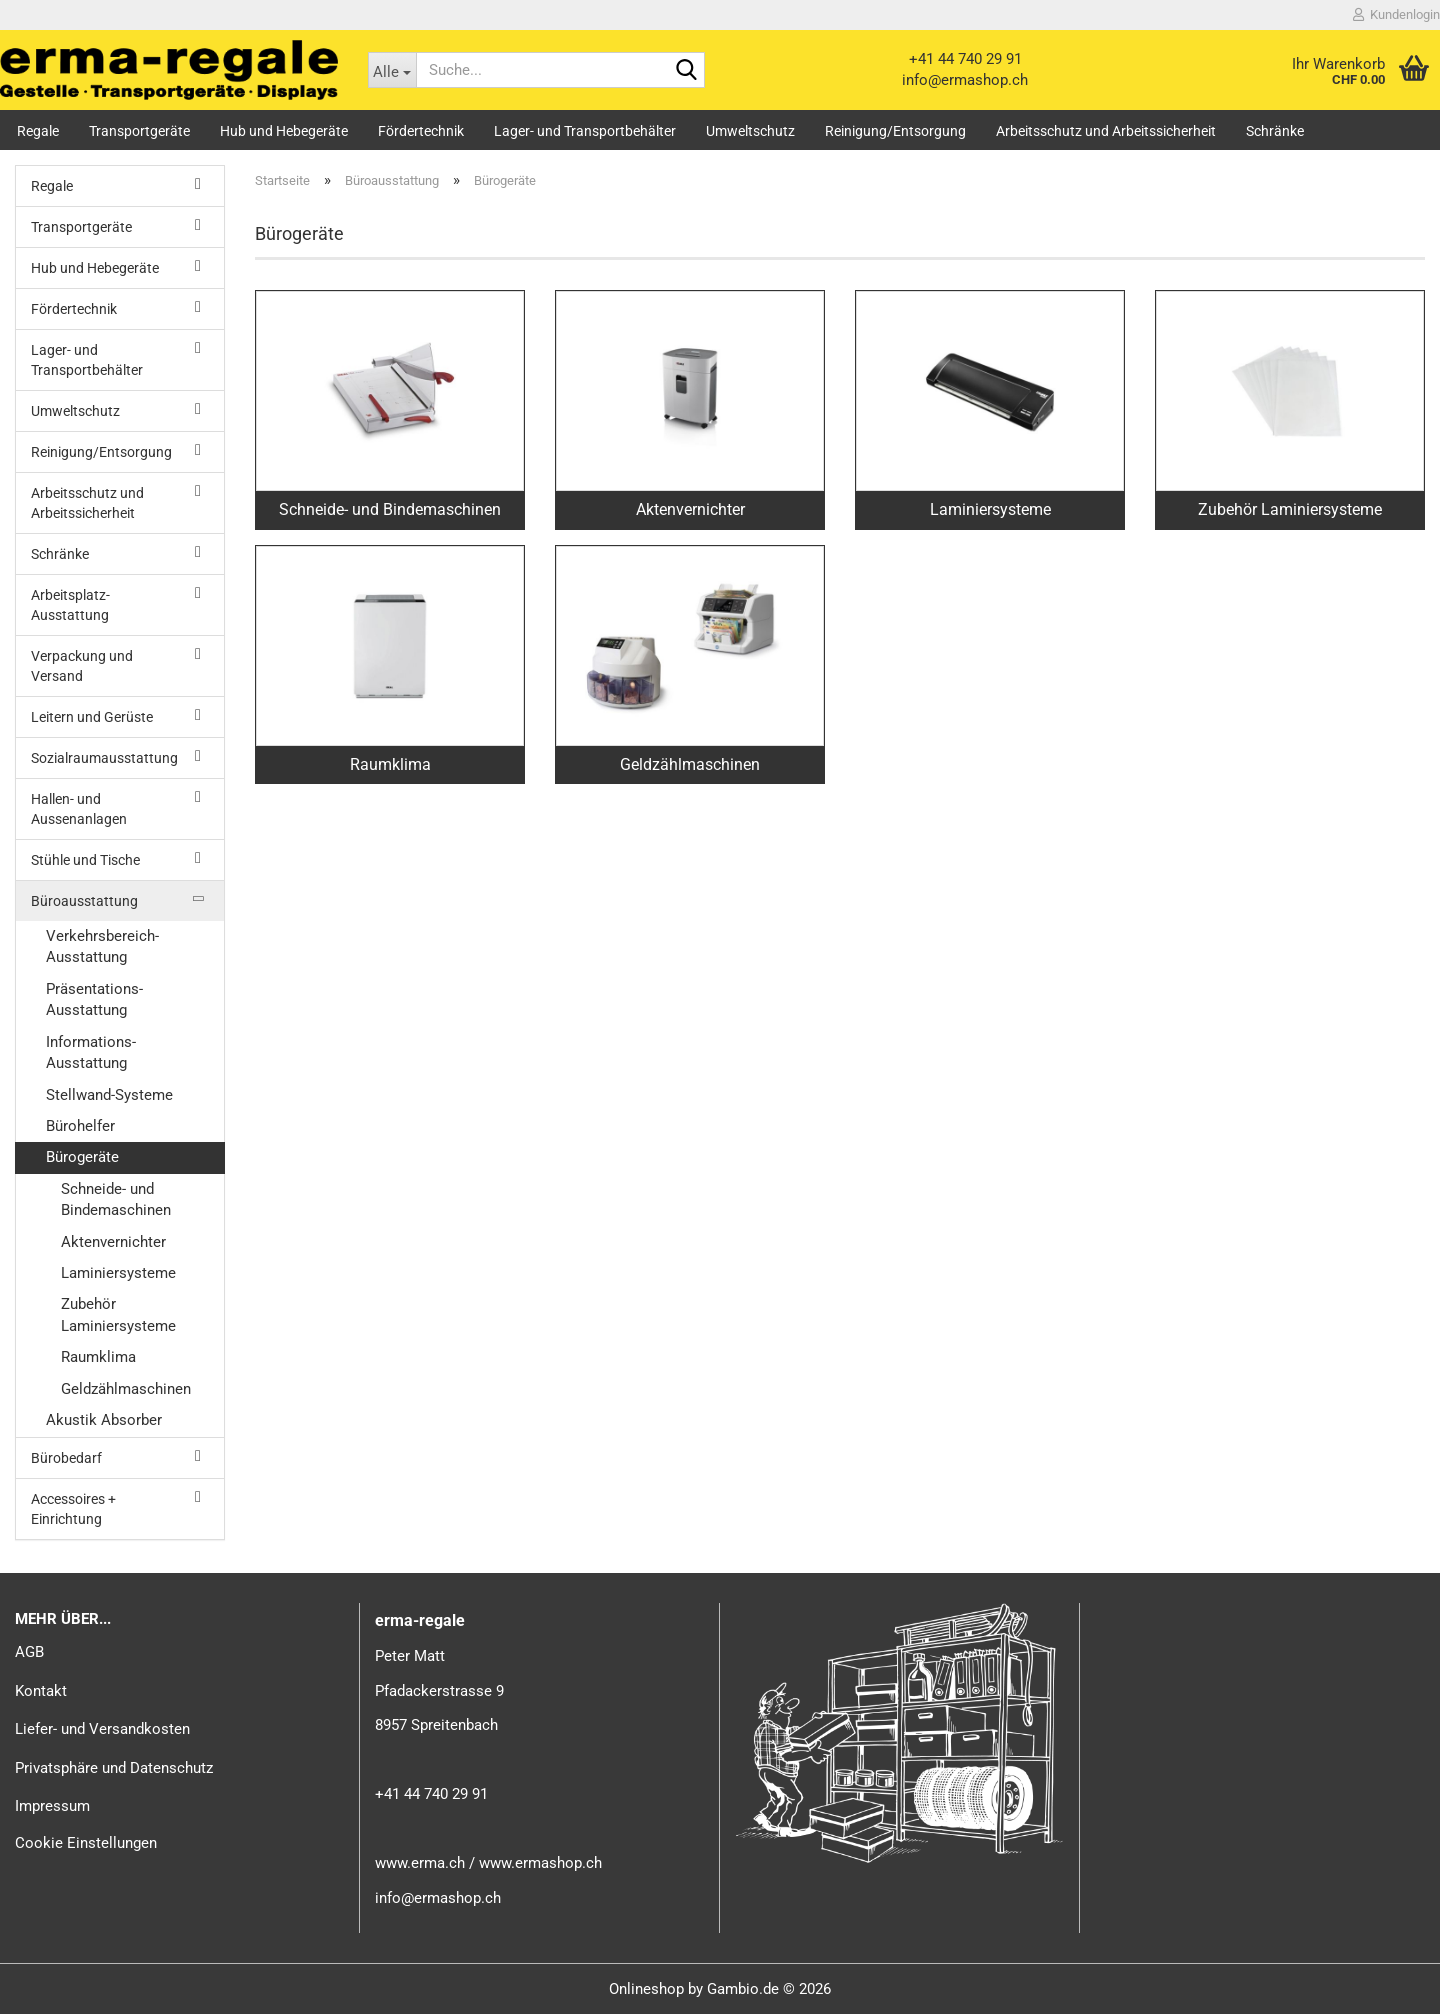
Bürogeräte (82, 1157)
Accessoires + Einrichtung (73, 1509)
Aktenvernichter (113, 1242)
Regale (38, 131)
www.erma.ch (420, 1863)
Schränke (1275, 131)
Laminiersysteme (118, 1273)
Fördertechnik (421, 131)
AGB (29, 1652)
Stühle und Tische (85, 860)
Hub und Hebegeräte (284, 131)
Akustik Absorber (104, 1420)
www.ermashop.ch (540, 1863)
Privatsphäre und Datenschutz (114, 1768)
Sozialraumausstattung (104, 758)
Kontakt (41, 1691)
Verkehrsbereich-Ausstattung (102, 946)
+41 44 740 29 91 (965, 59)
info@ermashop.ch (965, 80)
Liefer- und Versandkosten (102, 1729)
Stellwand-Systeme (109, 1095)
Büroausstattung (84, 901)
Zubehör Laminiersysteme (118, 1314)
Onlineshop (646, 1989)
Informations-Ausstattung (91, 1052)
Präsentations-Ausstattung (94, 999)
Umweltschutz (750, 131)
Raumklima (98, 1357)
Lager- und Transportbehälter (585, 131)
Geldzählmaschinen (126, 1389)
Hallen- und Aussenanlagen (79, 809)
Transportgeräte (139, 131)
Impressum (52, 1806)
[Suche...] (392, 70)
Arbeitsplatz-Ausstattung (70, 605)
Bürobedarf (66, 1458)
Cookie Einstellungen (86, 1843)
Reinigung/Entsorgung (895, 131)
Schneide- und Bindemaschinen (116, 1199)
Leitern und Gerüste (92, 717)
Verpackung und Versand (82, 666)
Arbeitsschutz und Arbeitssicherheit (1106, 131)
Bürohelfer (80, 1126)
